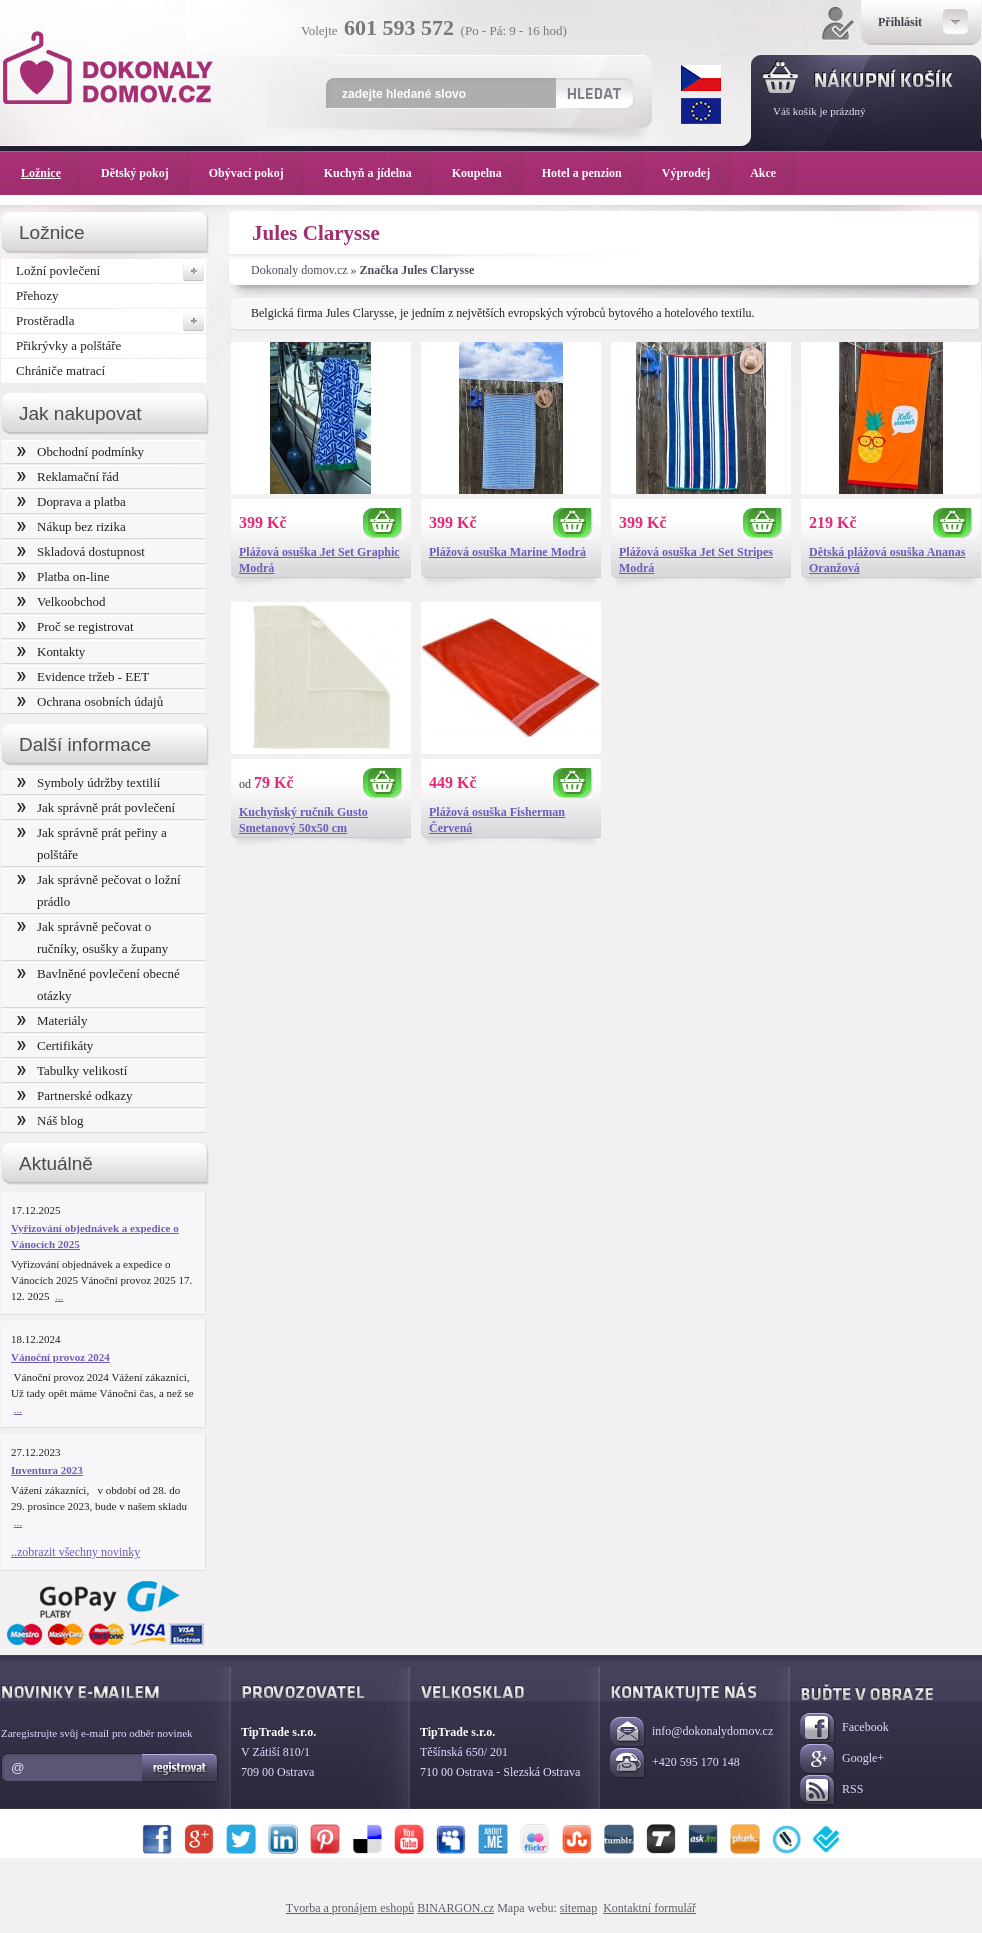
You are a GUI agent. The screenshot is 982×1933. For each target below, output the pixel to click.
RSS (831, 1790)
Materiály (52, 1020)
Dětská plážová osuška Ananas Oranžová (887, 560)
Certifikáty (55, 1045)
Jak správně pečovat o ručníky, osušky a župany (92, 937)
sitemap (578, 1908)
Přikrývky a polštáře (68, 345)
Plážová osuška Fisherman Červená (497, 820)
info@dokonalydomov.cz (691, 1732)
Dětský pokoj (145, 173)
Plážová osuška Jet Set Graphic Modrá (319, 560)
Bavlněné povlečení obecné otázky (98, 984)
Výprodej (696, 173)
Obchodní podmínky (80, 451)
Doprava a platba (71, 501)
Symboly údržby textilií (88, 782)
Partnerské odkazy (75, 1095)
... (59, 1296)
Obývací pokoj (256, 173)
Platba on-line (63, 576)
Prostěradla (111, 321)
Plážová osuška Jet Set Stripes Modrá (696, 560)
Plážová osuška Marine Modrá (507, 552)
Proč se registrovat (75, 626)
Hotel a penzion (592, 173)
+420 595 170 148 (675, 1763)
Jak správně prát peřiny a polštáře (92, 843)
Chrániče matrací (60, 370)
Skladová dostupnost (81, 551)
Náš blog (50, 1120)
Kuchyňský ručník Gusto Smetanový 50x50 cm (303, 820)
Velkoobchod (61, 601)
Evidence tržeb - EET (83, 676)
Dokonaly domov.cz (299, 270)
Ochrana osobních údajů (90, 701)
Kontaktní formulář (649, 1908)
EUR (701, 111)
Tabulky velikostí (72, 1070)
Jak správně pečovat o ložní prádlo (99, 890)
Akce (766, 173)
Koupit (383, 523)
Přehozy (37, 295)
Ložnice (51, 173)
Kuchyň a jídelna (378, 173)
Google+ (842, 1759)
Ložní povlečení (111, 271)
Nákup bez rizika (71, 526)
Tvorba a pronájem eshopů (350, 1908)
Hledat (593, 93)
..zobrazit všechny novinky (75, 1552)
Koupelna (487, 173)
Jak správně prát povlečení (96, 807)
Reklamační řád (68, 476)
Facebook (844, 1728)
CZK (701, 78)
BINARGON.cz (455, 1908)
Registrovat (180, 1768)
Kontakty (51, 651)
